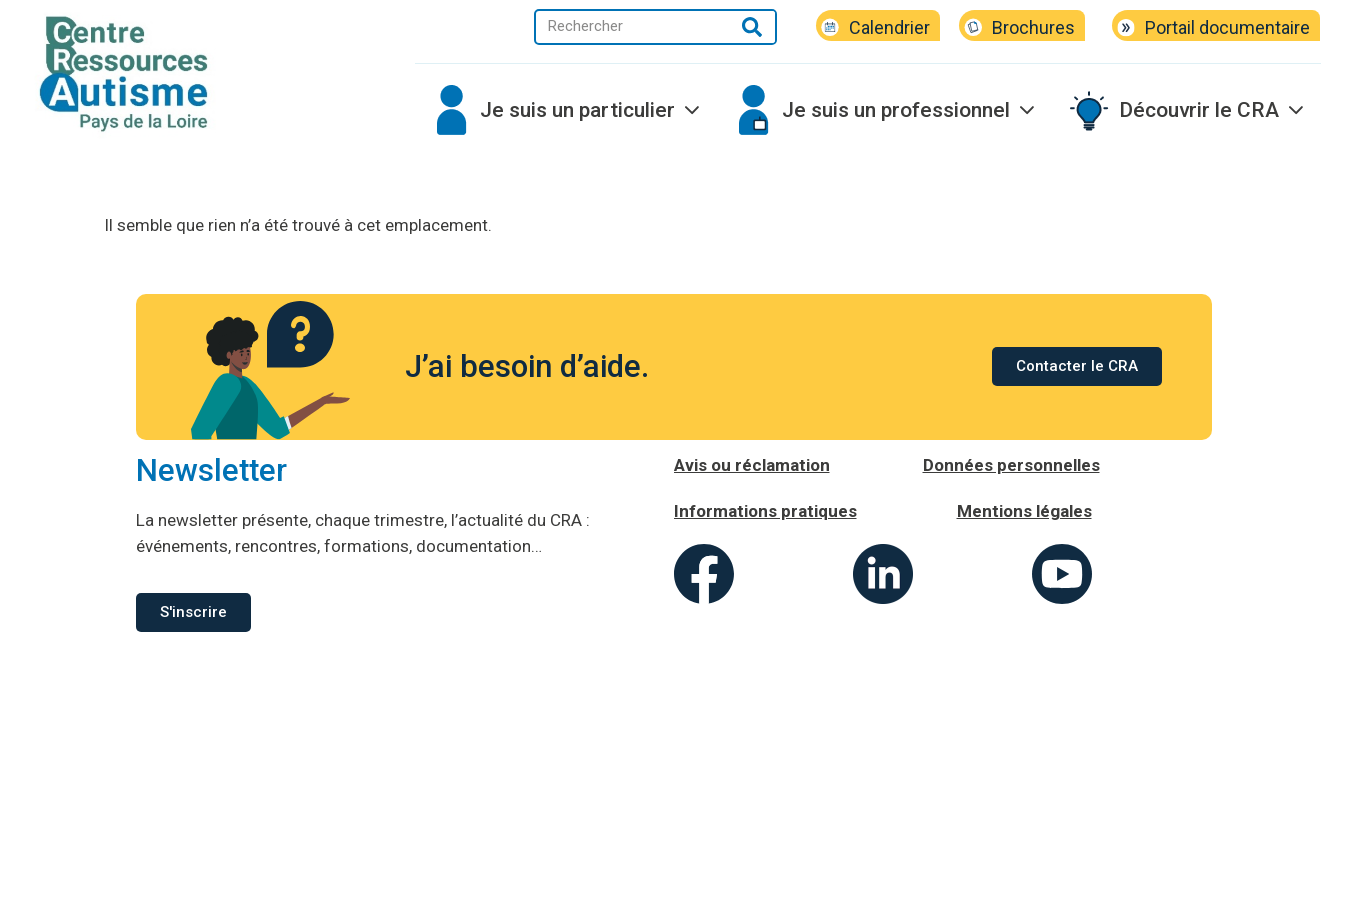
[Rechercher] (751, 27)
